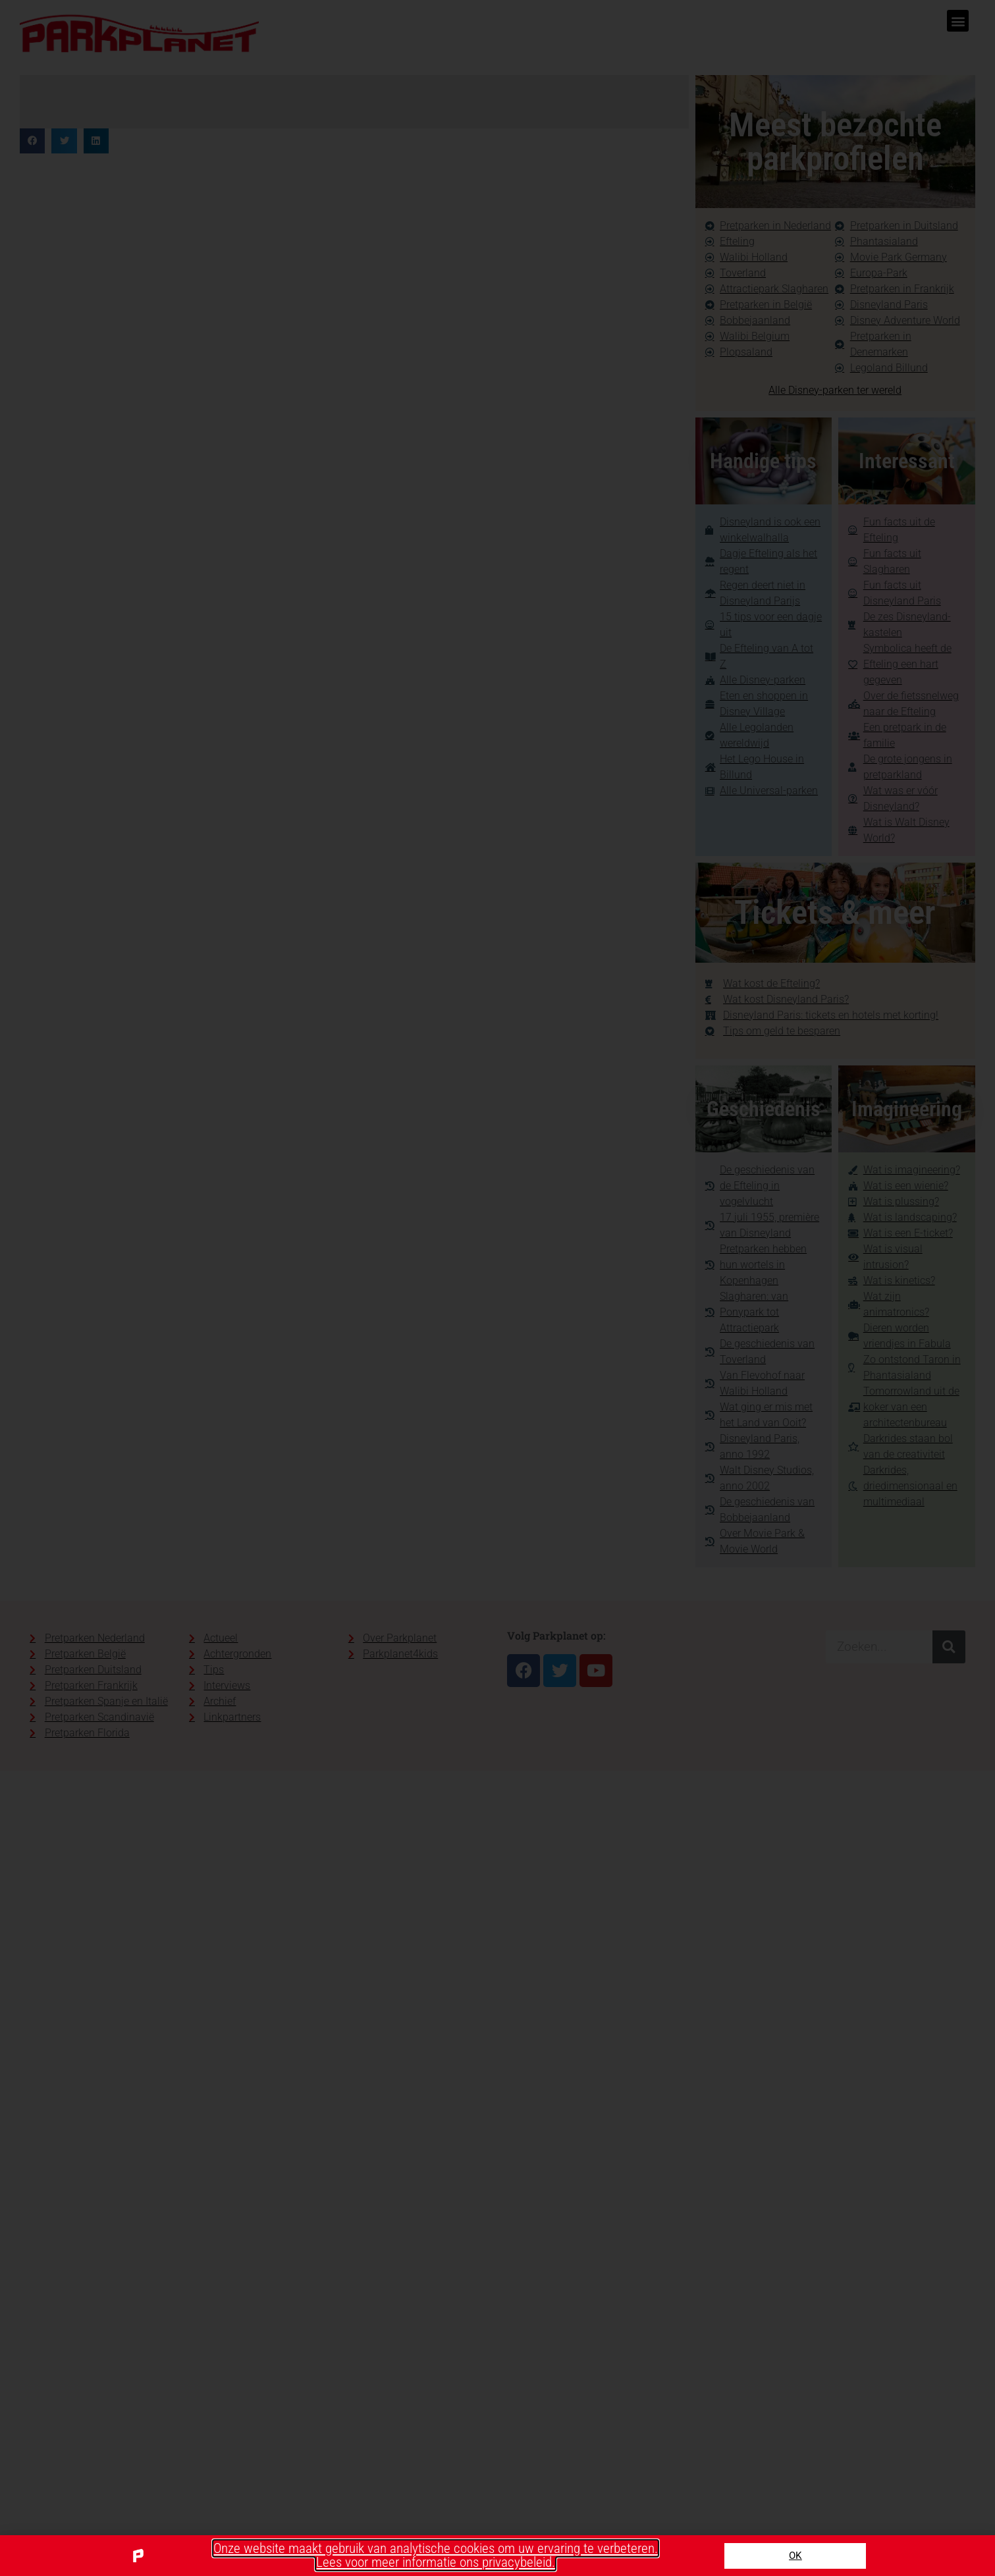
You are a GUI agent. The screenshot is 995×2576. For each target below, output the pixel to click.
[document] (497, 1288)
